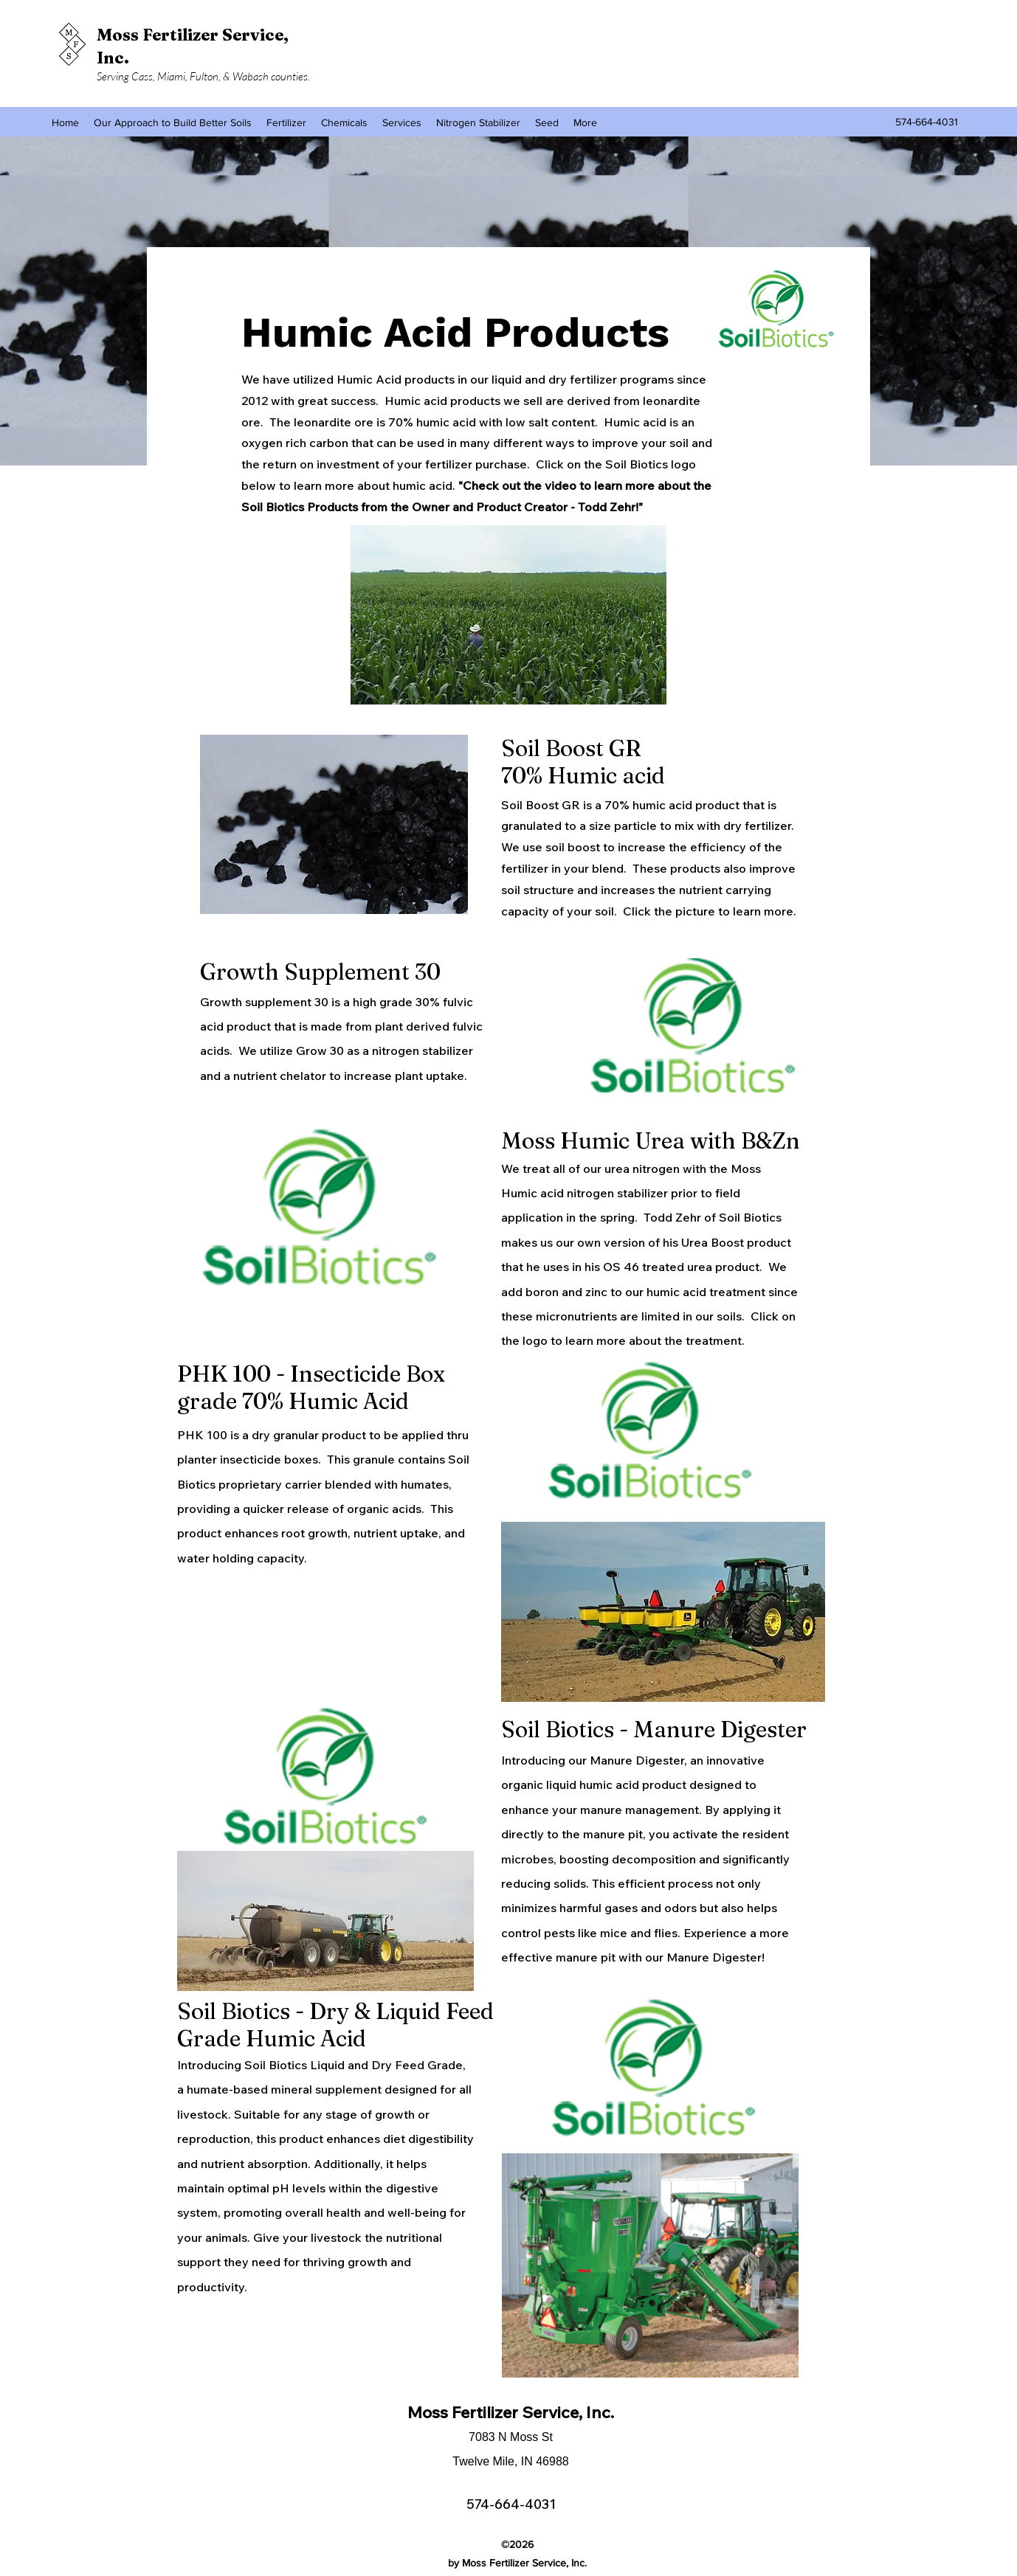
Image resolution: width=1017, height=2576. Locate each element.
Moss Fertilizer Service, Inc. (510, 2412)
